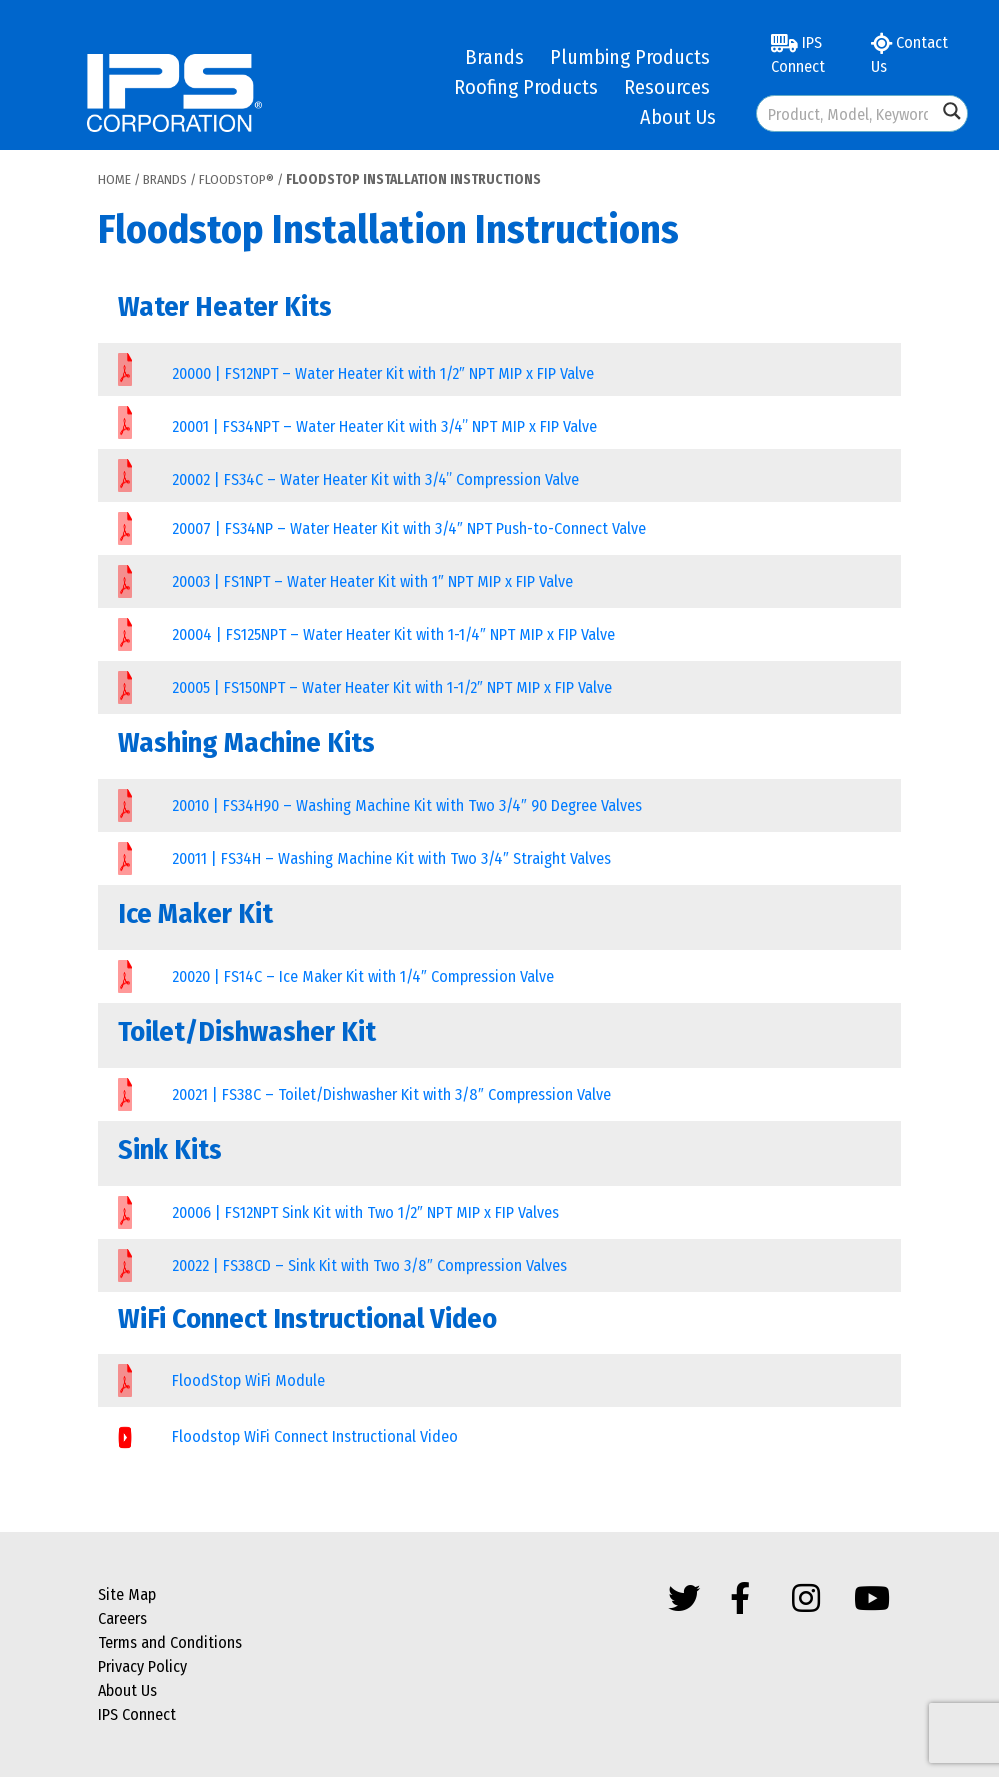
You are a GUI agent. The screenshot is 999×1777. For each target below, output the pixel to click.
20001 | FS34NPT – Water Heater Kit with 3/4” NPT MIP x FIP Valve (384, 426)
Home (114, 179)
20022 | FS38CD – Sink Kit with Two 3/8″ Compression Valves (369, 1265)
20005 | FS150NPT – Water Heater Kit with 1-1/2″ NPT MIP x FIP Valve (392, 687)
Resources (667, 87)
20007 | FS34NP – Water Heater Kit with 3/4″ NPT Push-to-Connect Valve (409, 528)
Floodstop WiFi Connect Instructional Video (315, 1436)
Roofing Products (526, 87)
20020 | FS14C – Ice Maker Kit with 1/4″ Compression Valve (363, 976)
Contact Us (909, 54)
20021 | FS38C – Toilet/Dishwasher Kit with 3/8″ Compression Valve (391, 1094)
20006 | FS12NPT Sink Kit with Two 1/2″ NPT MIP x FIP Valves (365, 1212)
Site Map (127, 1594)
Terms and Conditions (170, 1642)
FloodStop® (236, 179)
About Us (678, 117)
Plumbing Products (630, 57)
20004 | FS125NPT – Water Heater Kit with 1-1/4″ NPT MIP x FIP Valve (393, 634)
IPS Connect (798, 54)
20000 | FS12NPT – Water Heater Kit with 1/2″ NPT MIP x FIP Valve (383, 373)
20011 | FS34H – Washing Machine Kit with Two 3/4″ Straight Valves (391, 858)
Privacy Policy (142, 1666)
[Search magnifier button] (952, 111)
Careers (122, 1618)
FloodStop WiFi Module (248, 1380)
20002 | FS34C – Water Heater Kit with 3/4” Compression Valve (375, 479)
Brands (494, 57)
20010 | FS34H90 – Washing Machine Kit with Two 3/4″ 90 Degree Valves (407, 805)
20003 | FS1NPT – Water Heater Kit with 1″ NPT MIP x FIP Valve (372, 581)
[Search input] (848, 113)
